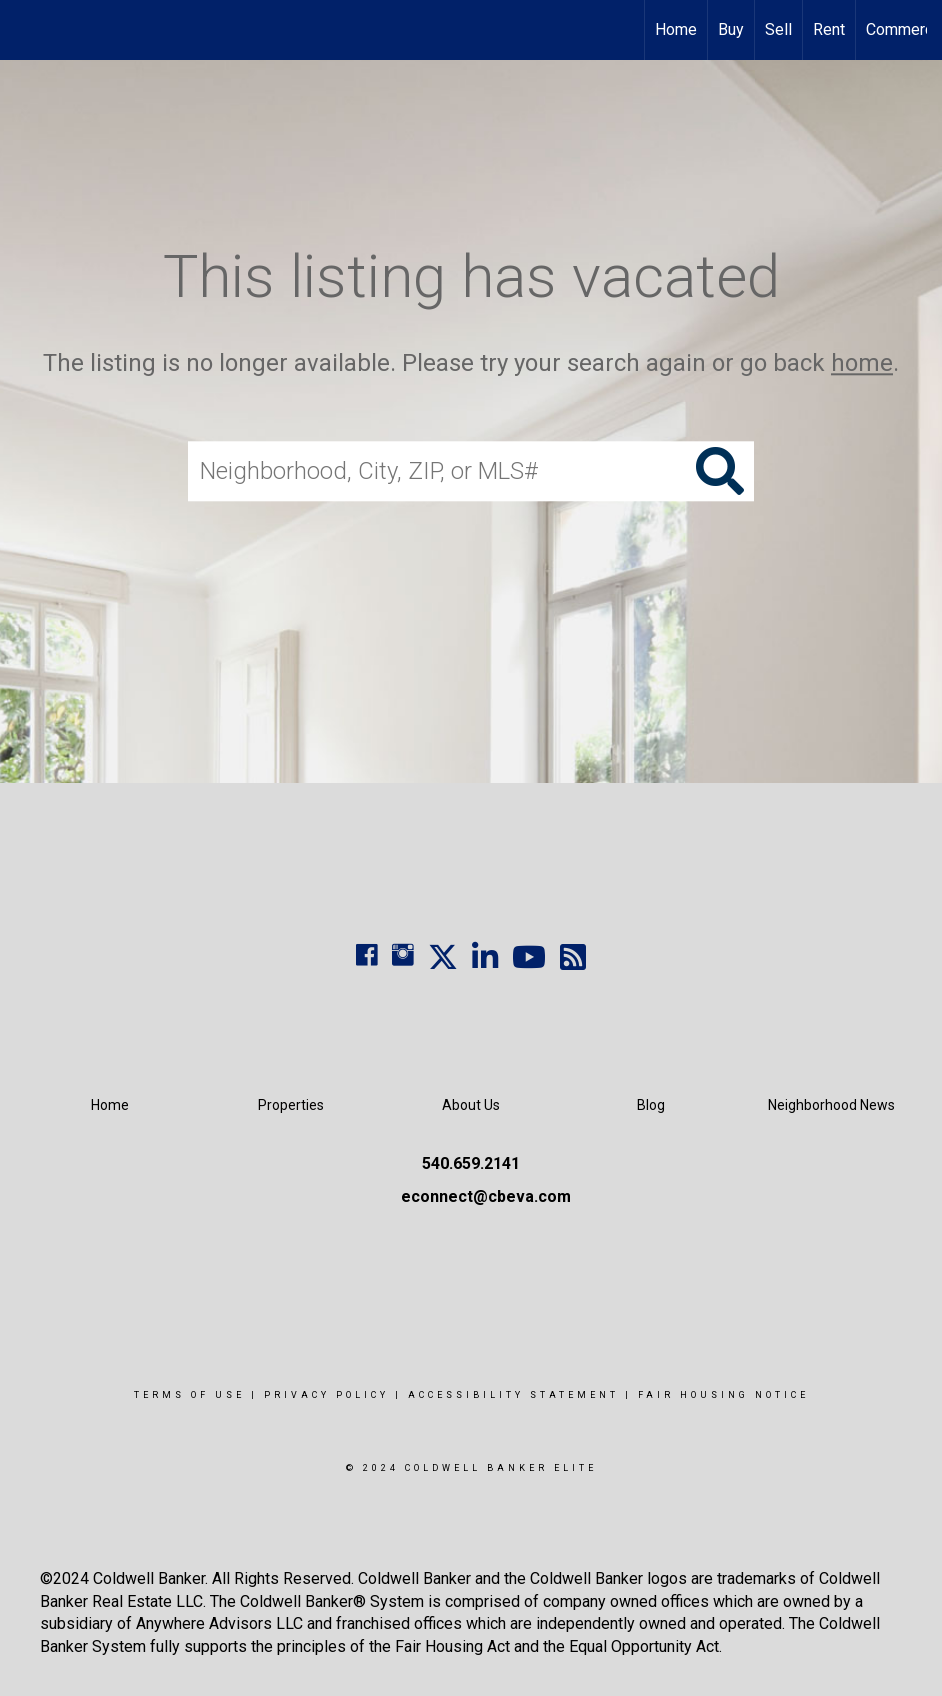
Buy (731, 29)
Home (676, 29)
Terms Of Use (189, 1395)
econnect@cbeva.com (486, 1196)
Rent (829, 29)
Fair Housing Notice (723, 1395)
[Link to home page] (25, 30)
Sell (778, 29)
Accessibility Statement (513, 1395)
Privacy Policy (326, 1395)
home (862, 363)
